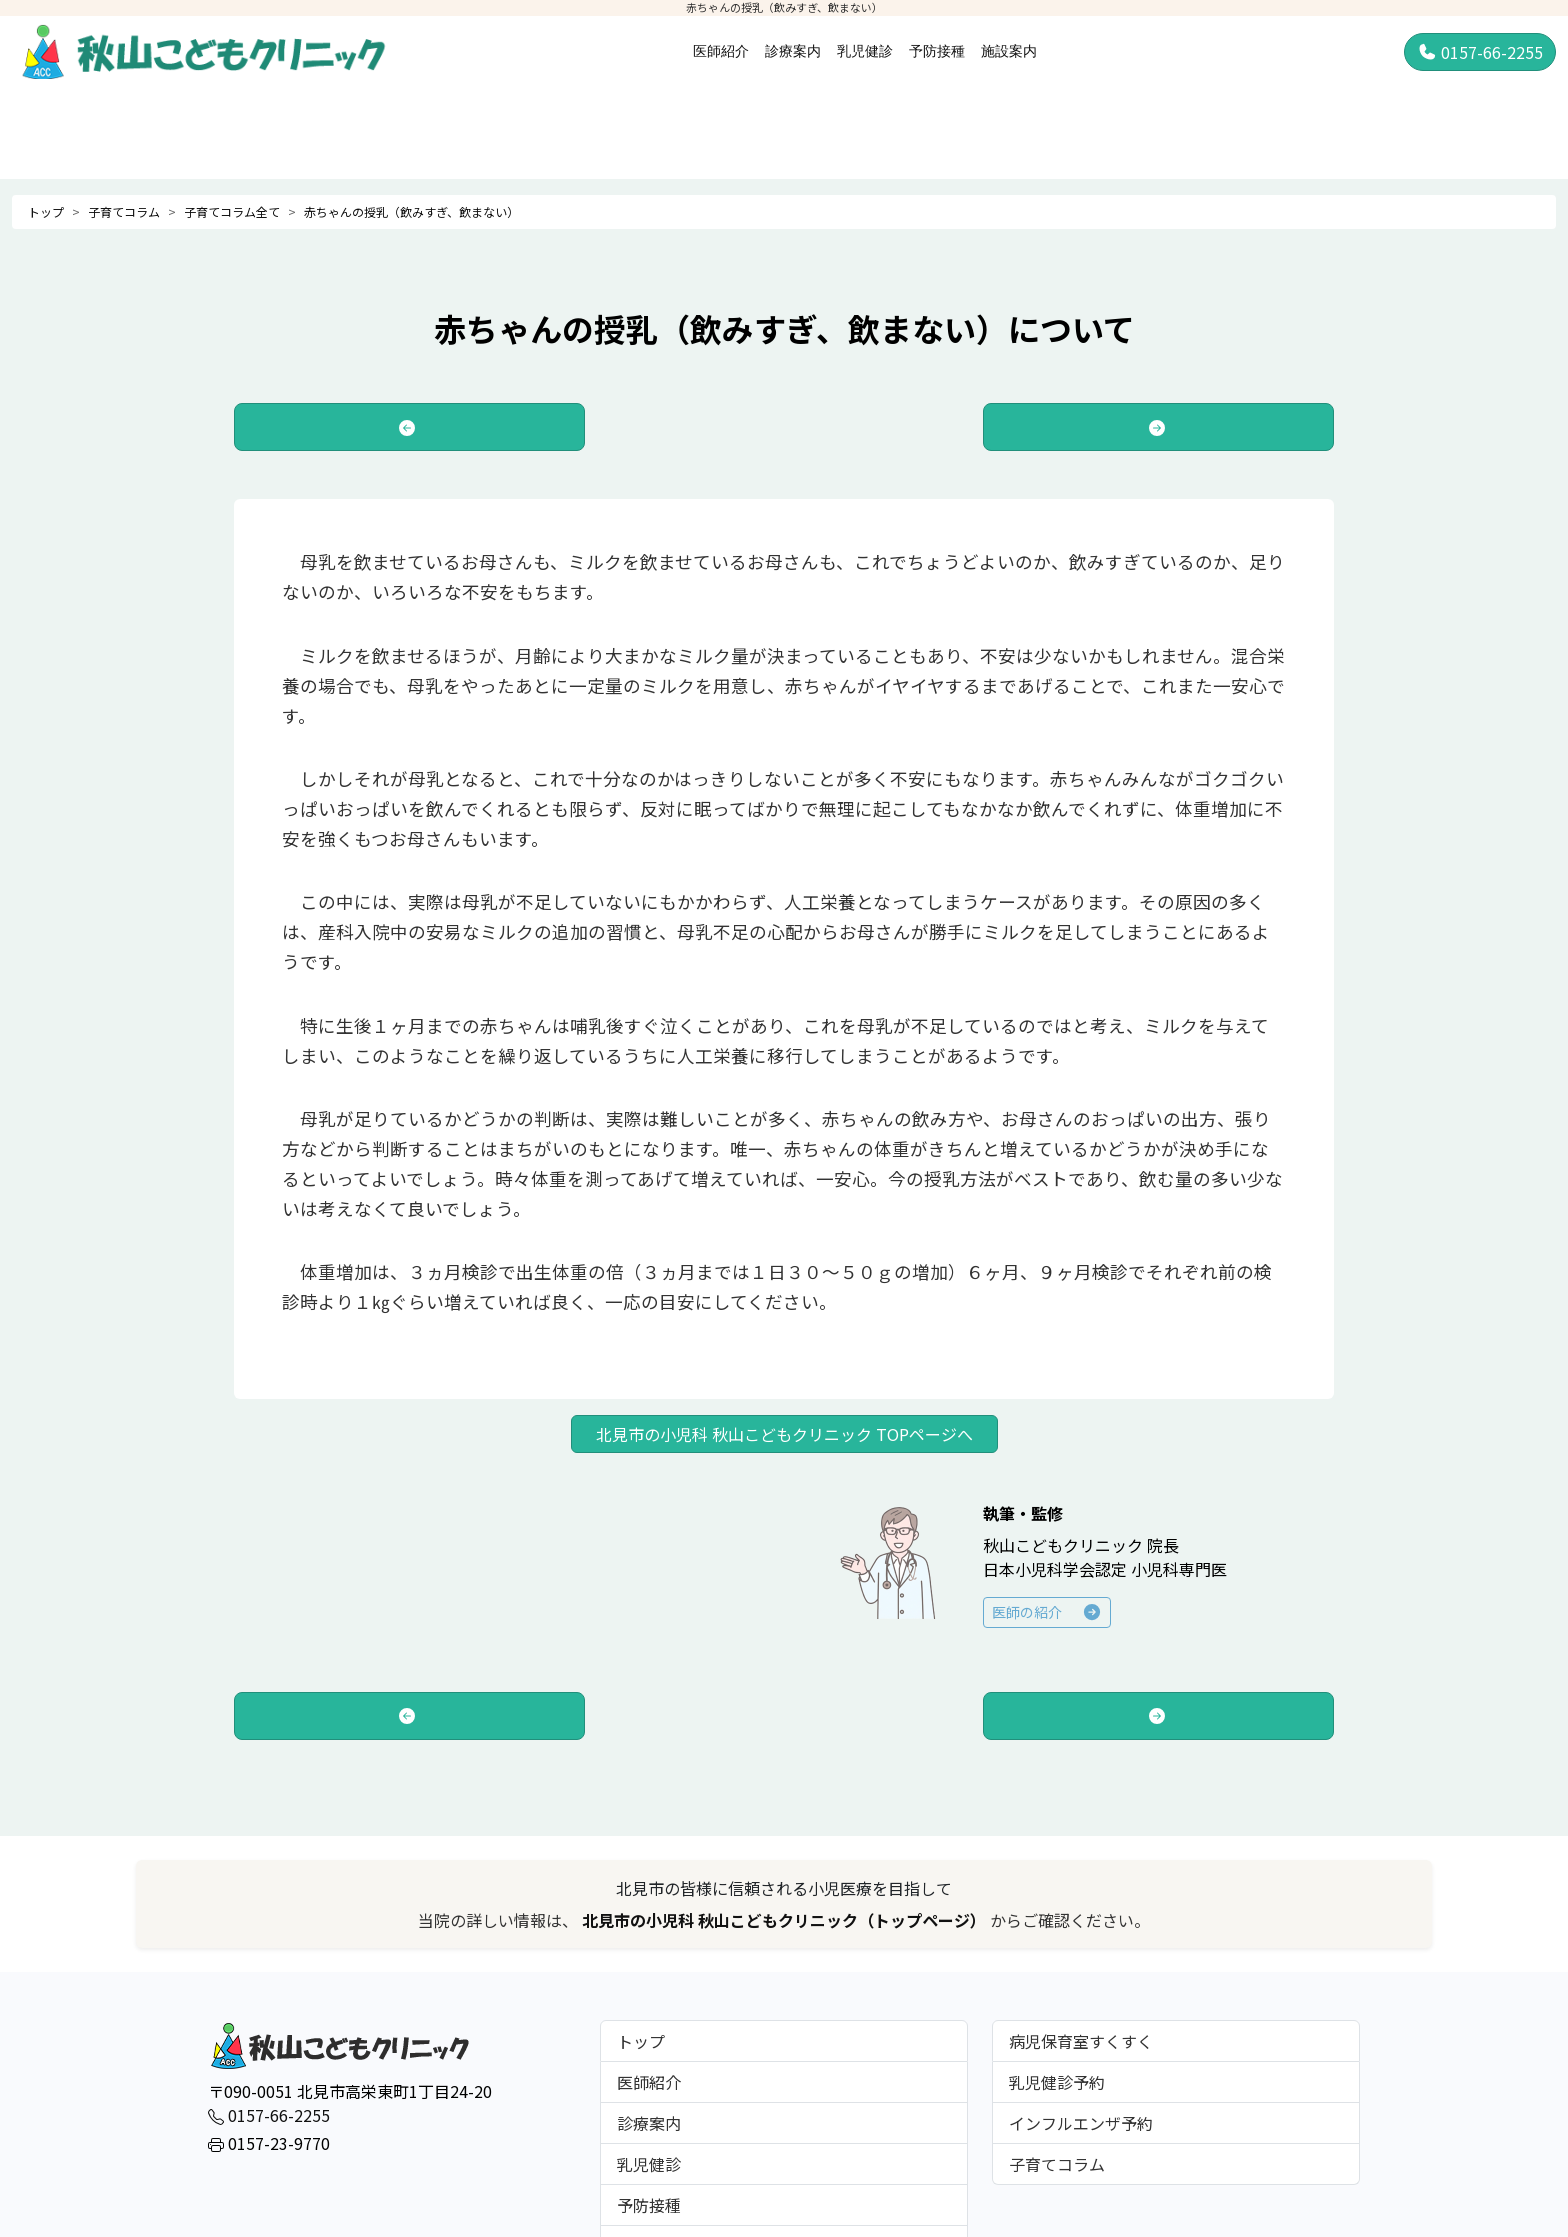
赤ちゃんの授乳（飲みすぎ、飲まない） (411, 211)
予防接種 (937, 51)
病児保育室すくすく (1081, 2041)
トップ (46, 211)
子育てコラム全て (232, 211)
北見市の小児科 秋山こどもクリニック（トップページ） (786, 1920)
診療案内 (793, 51)
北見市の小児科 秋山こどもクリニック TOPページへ (784, 1434)
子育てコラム (124, 211)
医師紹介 (721, 51)
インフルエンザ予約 (1081, 2123)
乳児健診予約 (1057, 2082)
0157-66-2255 (1480, 52)
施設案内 (1009, 51)
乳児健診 (865, 51)
